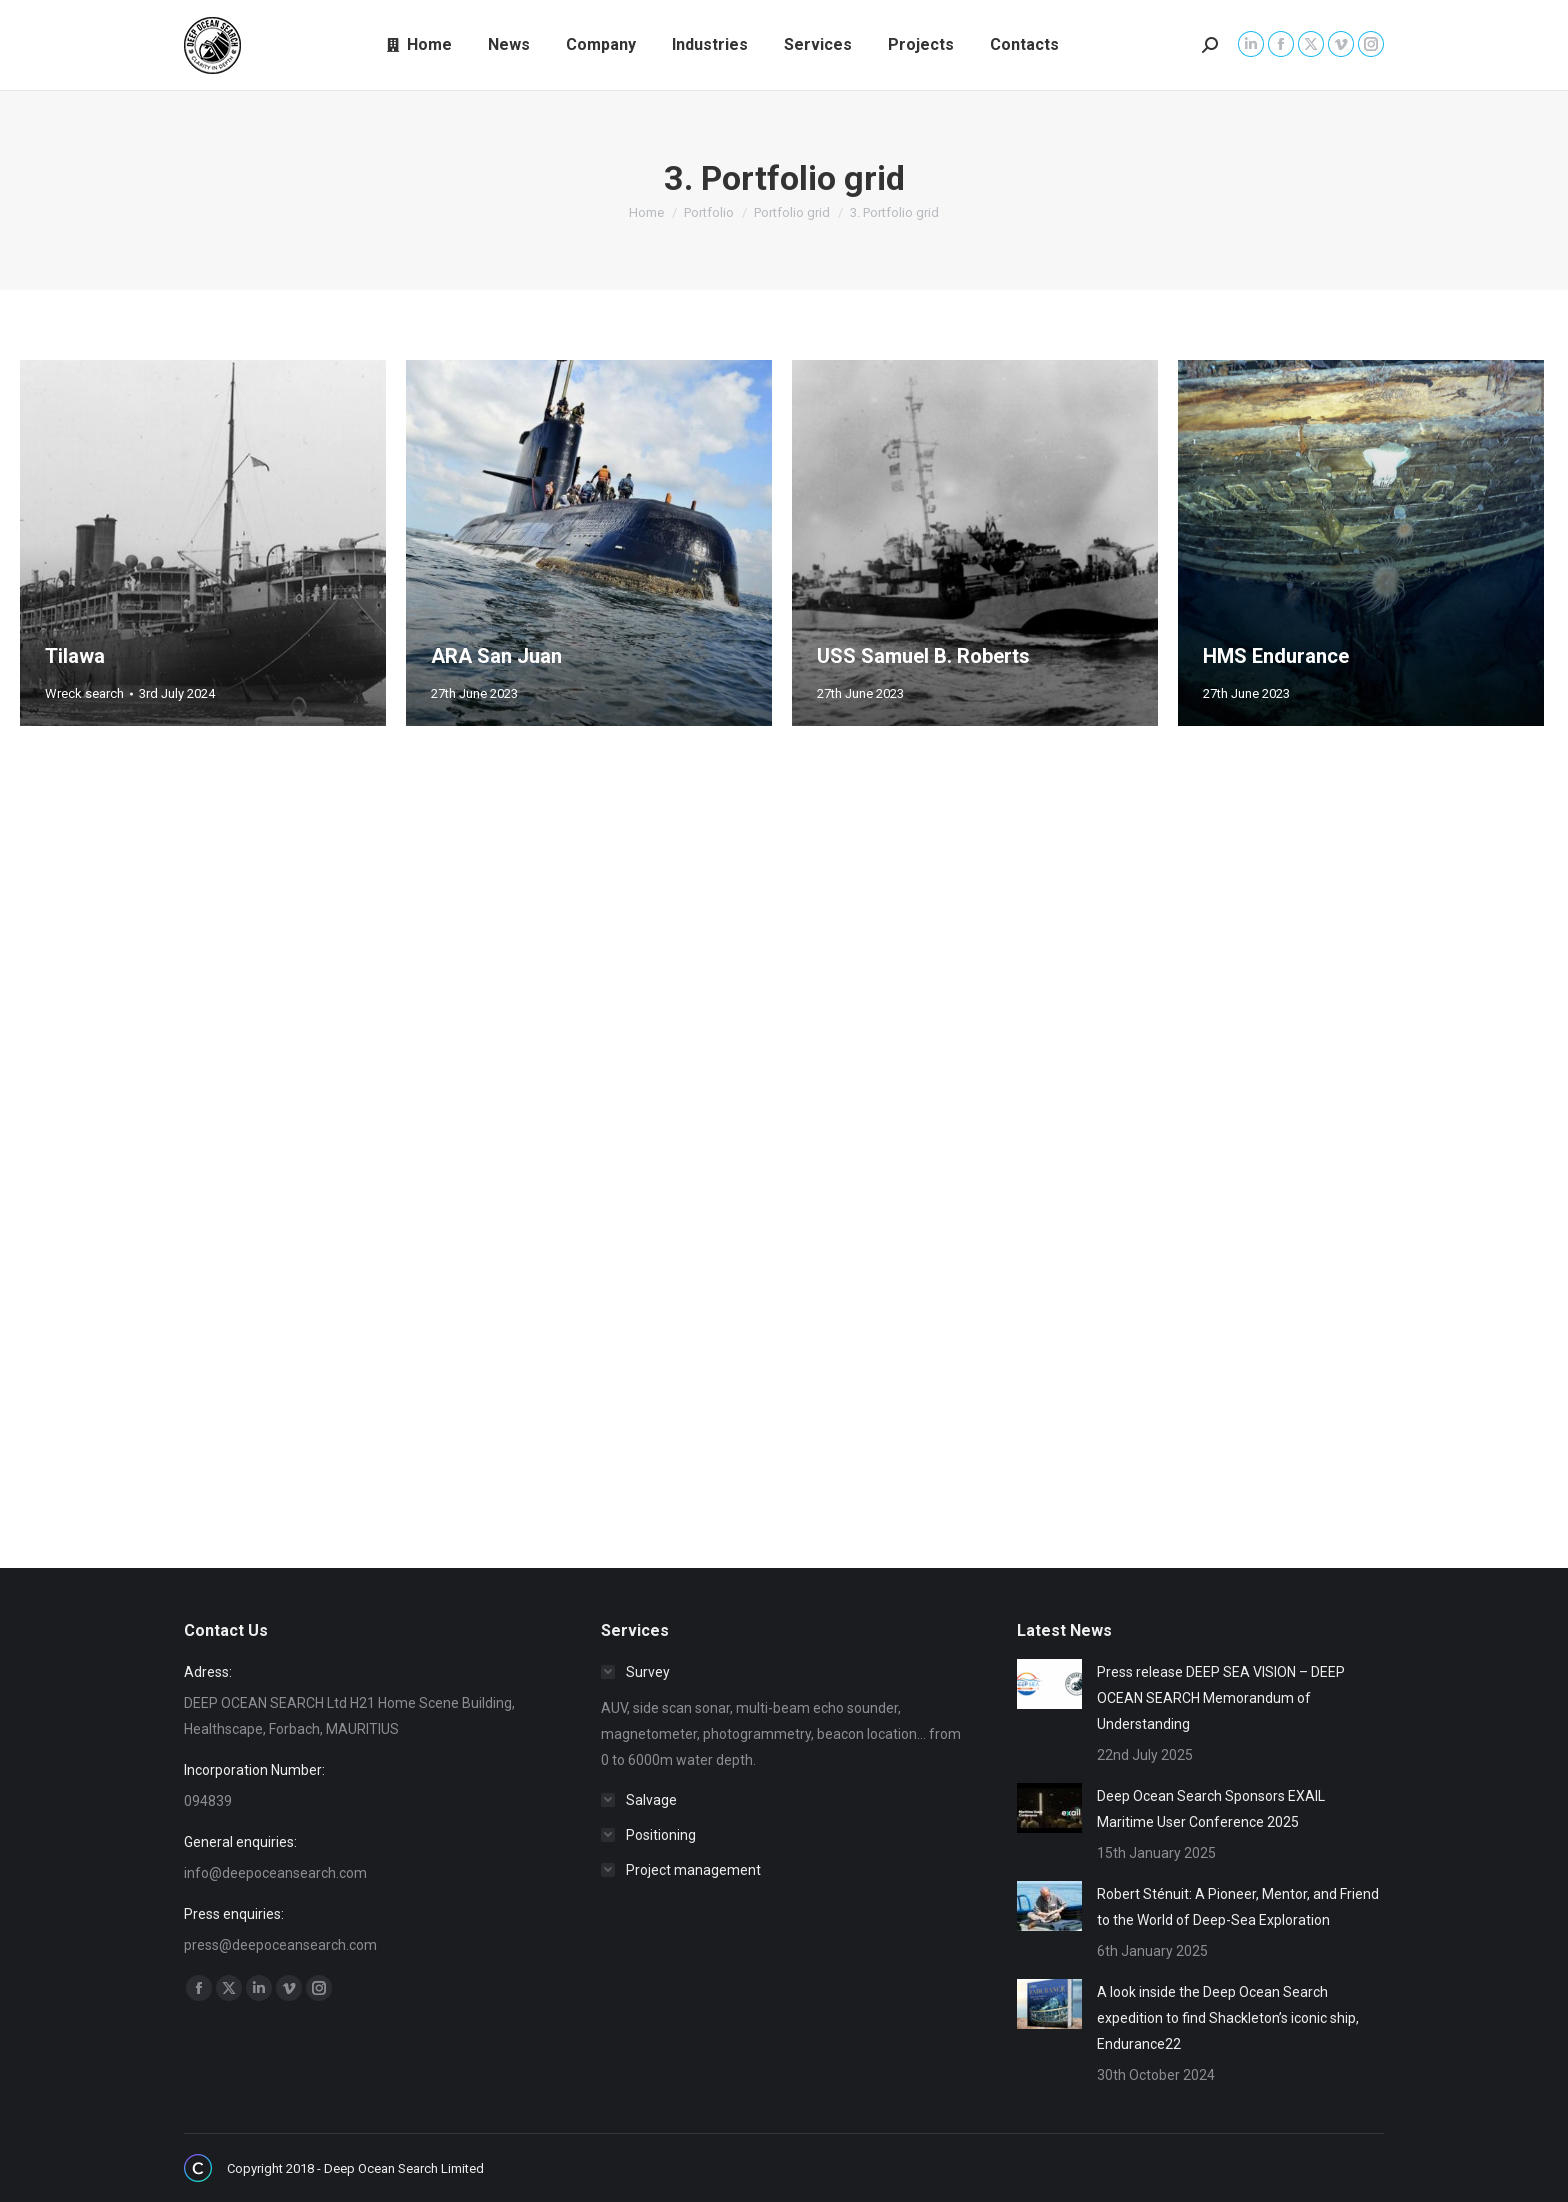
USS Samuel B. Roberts (923, 656)
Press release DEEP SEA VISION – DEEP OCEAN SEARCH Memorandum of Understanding (1221, 1698)
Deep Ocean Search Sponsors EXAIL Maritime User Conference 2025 (1211, 1809)
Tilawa (75, 656)
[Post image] (1049, 1684)
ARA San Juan (496, 656)
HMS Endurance (1276, 656)
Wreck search (84, 693)
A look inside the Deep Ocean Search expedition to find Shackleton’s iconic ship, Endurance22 (1228, 2018)
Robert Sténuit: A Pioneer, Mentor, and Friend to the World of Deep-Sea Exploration (1238, 1907)
